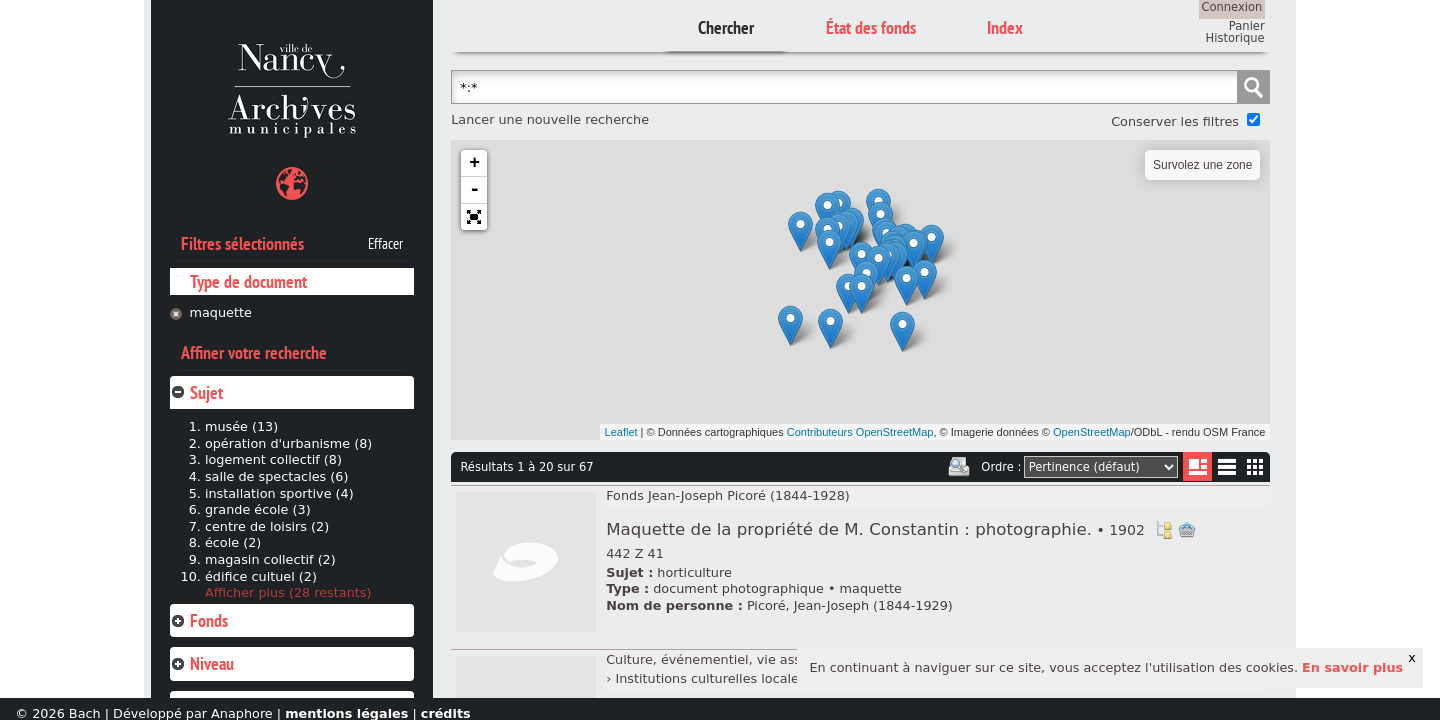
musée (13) (241, 426)
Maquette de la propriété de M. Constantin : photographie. (875, 529)
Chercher (726, 27)
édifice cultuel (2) (261, 576)
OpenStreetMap (1092, 432)
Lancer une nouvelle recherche (550, 119)
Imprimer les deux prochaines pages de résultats (959, 467)
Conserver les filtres (1175, 121)
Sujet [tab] (196, 392)
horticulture (694, 572)
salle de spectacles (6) (277, 476)
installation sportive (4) (279, 493)
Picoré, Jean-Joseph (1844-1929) (850, 605)
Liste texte (1226, 470)
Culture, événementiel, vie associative (728, 659)
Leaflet (621, 432)
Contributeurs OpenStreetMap (860, 432)
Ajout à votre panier (1187, 530)
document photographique (738, 588)
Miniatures (1255, 466)
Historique (1235, 38)
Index (1005, 27)
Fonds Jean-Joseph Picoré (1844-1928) (728, 495)
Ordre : (1001, 467)
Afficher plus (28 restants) (288, 592)
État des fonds (871, 27)
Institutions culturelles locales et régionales (754, 678)
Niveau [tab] (202, 663)
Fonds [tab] (199, 620)
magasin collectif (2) (270, 559)
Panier (1247, 26)
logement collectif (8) (273, 459)
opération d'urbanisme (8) (288, 443)
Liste (1197, 466)
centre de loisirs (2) (267, 526)
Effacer (385, 244)
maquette (221, 312)
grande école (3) (258, 509)
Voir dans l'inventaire (1164, 530)
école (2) (233, 542)
